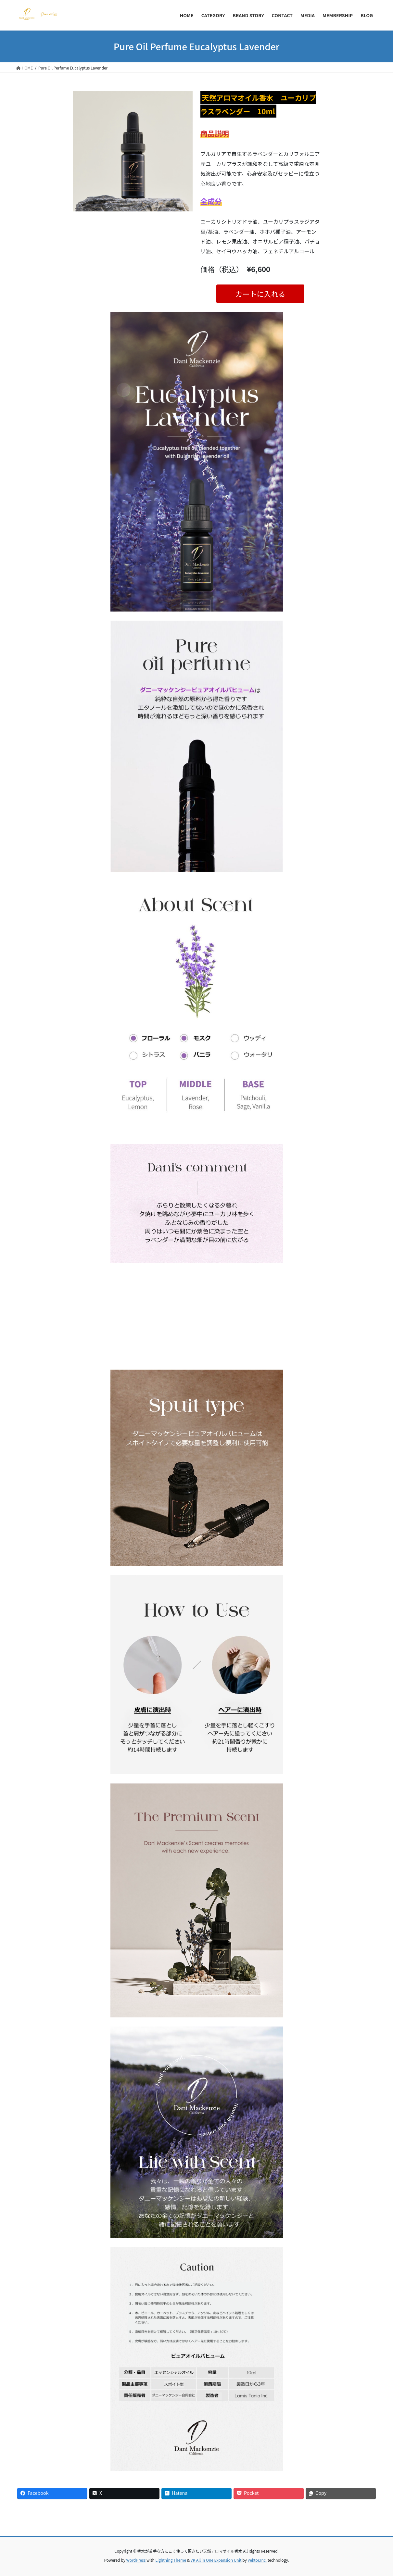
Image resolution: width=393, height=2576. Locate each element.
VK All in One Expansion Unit (216, 2560)
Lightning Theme (170, 2560)
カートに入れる (260, 293)
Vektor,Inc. (257, 2560)
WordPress (136, 2560)
